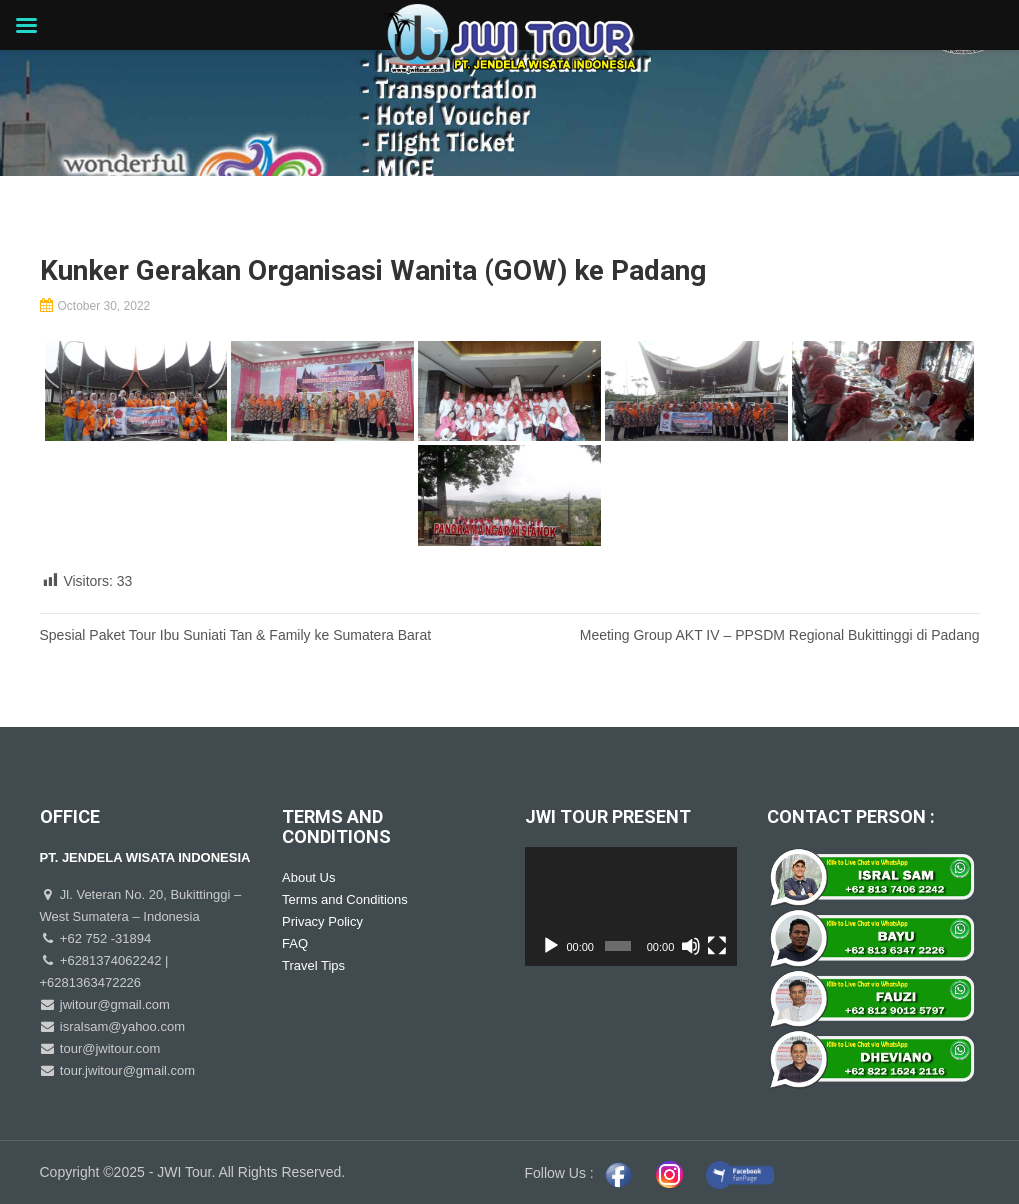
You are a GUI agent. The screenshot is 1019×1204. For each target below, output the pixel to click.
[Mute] (691, 946)
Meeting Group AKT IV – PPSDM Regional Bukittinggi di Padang (780, 635)
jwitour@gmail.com (113, 1004)
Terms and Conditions (345, 899)
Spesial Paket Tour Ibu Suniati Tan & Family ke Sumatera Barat (236, 635)
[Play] (551, 946)
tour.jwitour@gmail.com (125, 1070)
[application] (631, 907)
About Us (308, 877)
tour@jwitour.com (108, 1048)
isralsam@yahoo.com (120, 1026)
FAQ (295, 943)
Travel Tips (313, 965)
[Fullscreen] (717, 946)
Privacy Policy (322, 921)
